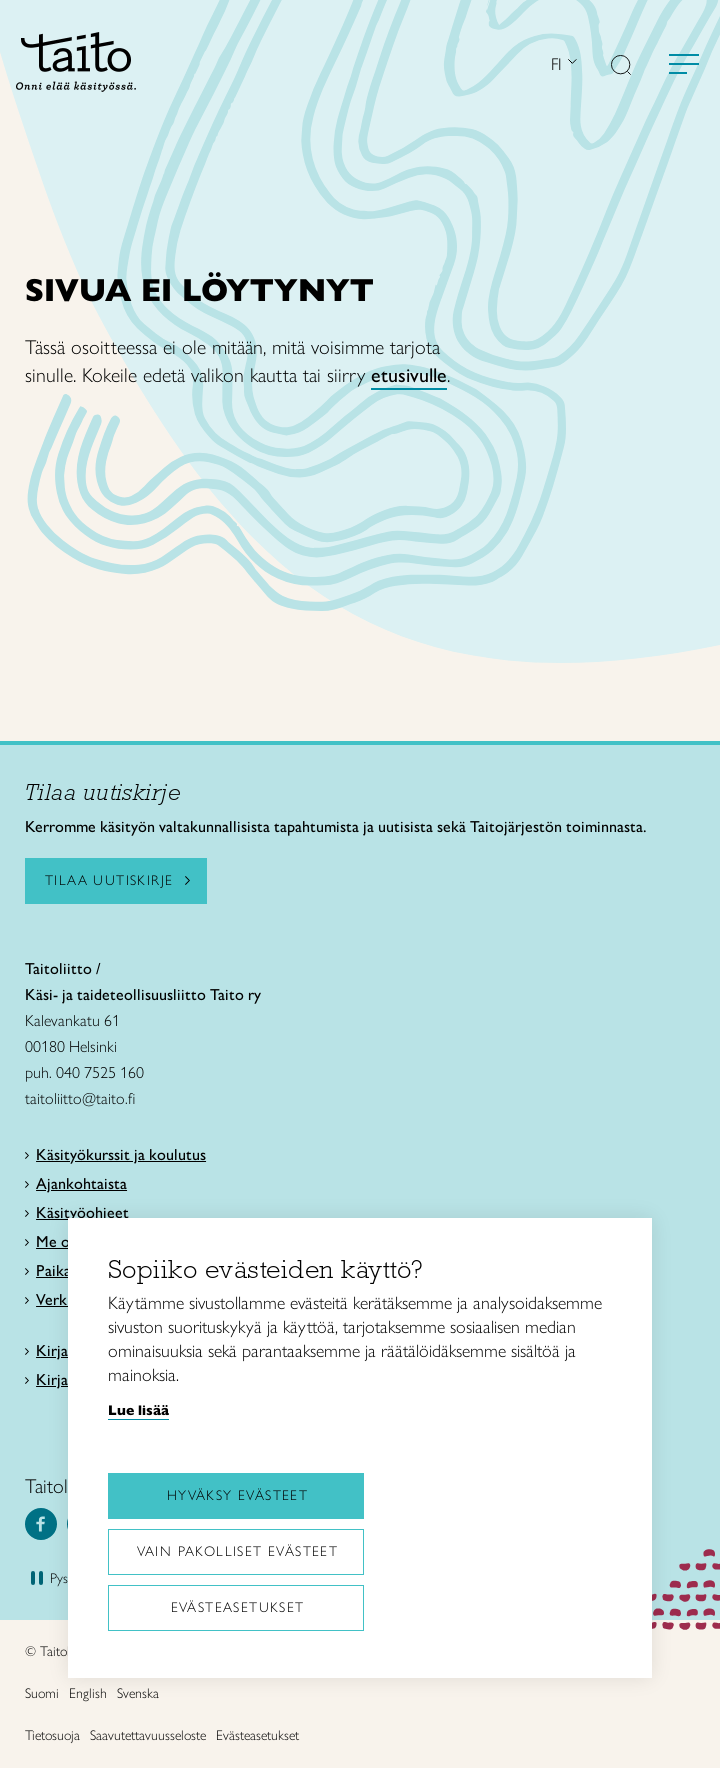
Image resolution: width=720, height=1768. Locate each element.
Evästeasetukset (238, 1607)
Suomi (42, 1693)
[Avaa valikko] (684, 64)
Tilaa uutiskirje (109, 880)
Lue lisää (138, 1410)
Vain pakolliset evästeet (238, 1551)
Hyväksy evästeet (237, 1495)
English (88, 1693)
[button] (621, 67)
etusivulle (409, 375)
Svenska (138, 1693)
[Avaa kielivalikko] (570, 63)
